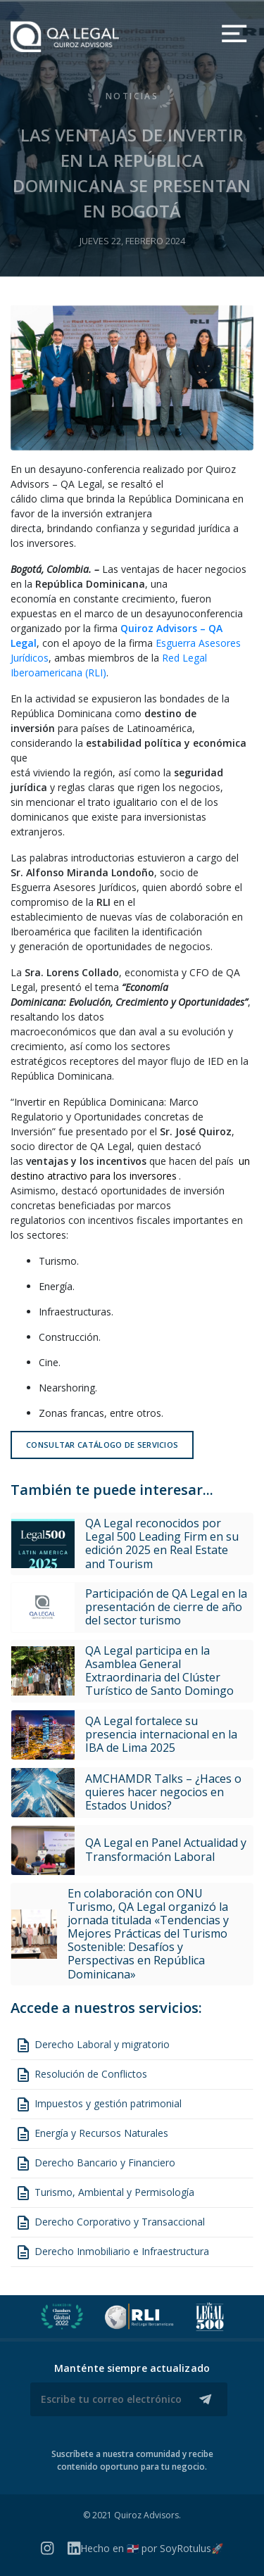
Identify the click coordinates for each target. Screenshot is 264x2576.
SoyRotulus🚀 (191, 2548)
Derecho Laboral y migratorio (92, 2045)
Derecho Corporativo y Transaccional (110, 2222)
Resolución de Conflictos (81, 2074)
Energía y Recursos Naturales (91, 2134)
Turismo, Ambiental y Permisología (104, 2193)
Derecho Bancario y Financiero (95, 2163)
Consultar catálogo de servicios (102, 1444)
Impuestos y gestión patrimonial (98, 2104)
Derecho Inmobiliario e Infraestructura (112, 2252)
